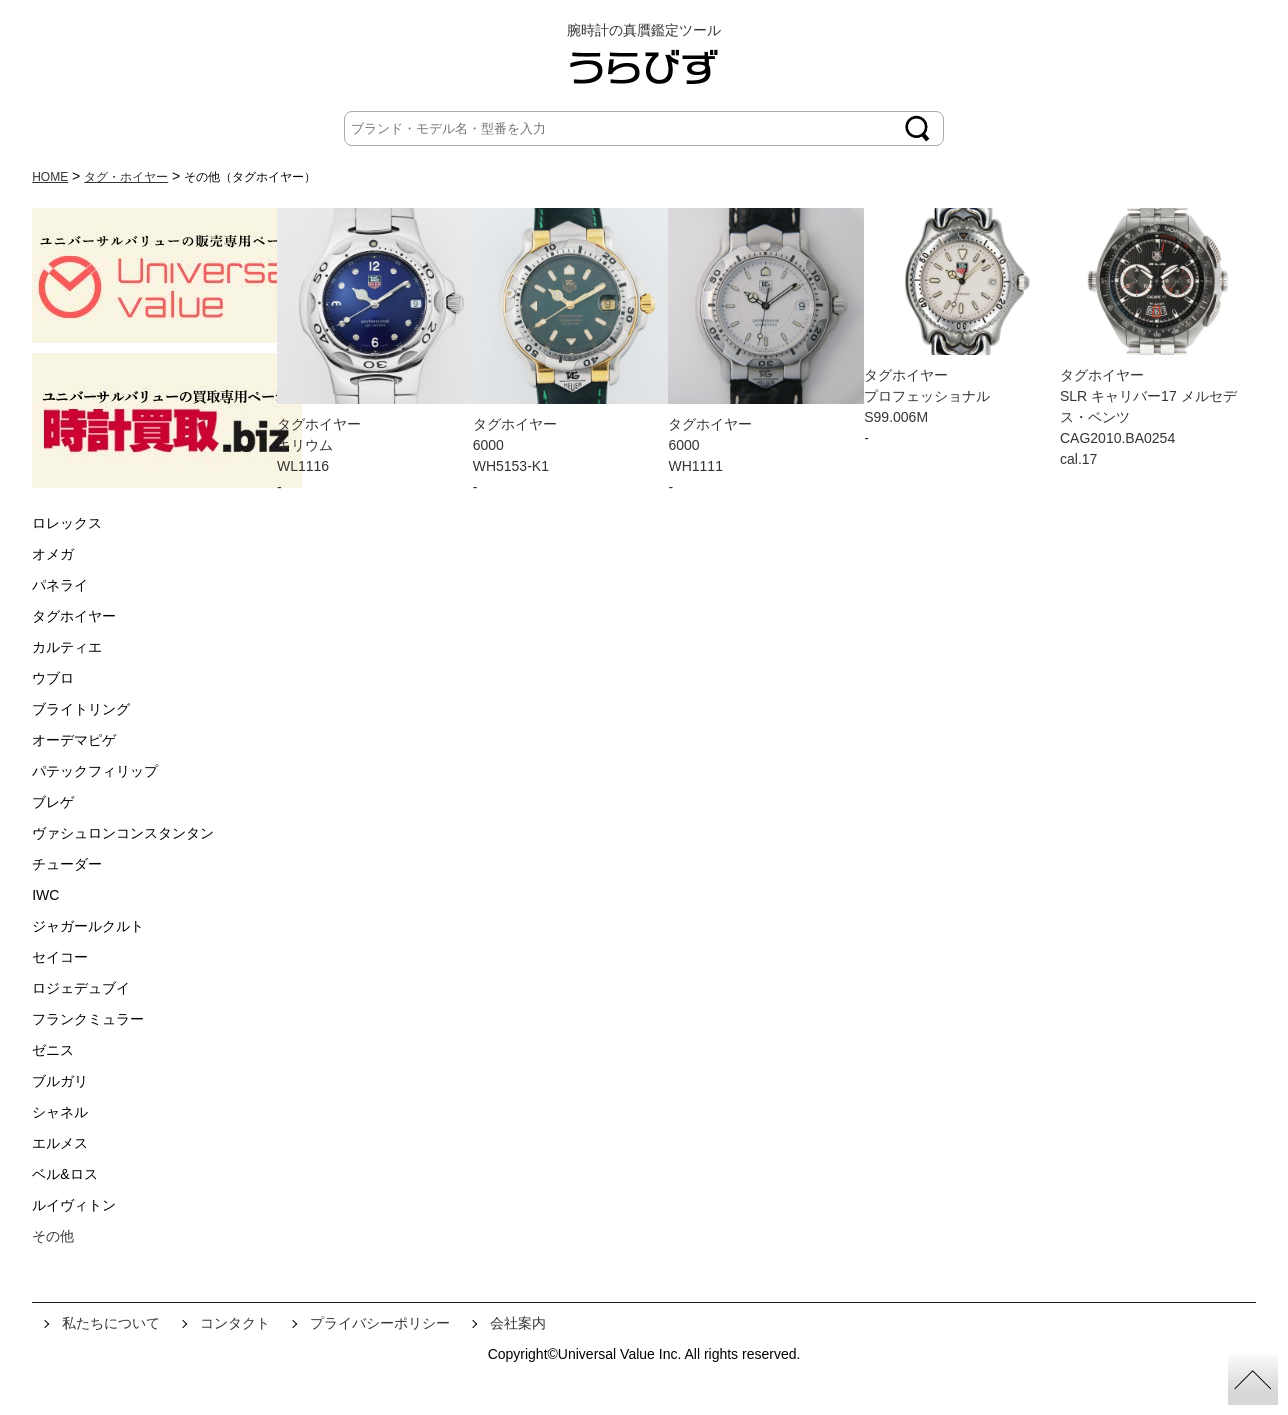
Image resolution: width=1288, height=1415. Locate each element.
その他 (53, 1236)
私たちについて (111, 1323)
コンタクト (235, 1323)
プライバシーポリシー (380, 1323)
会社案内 (518, 1323)
